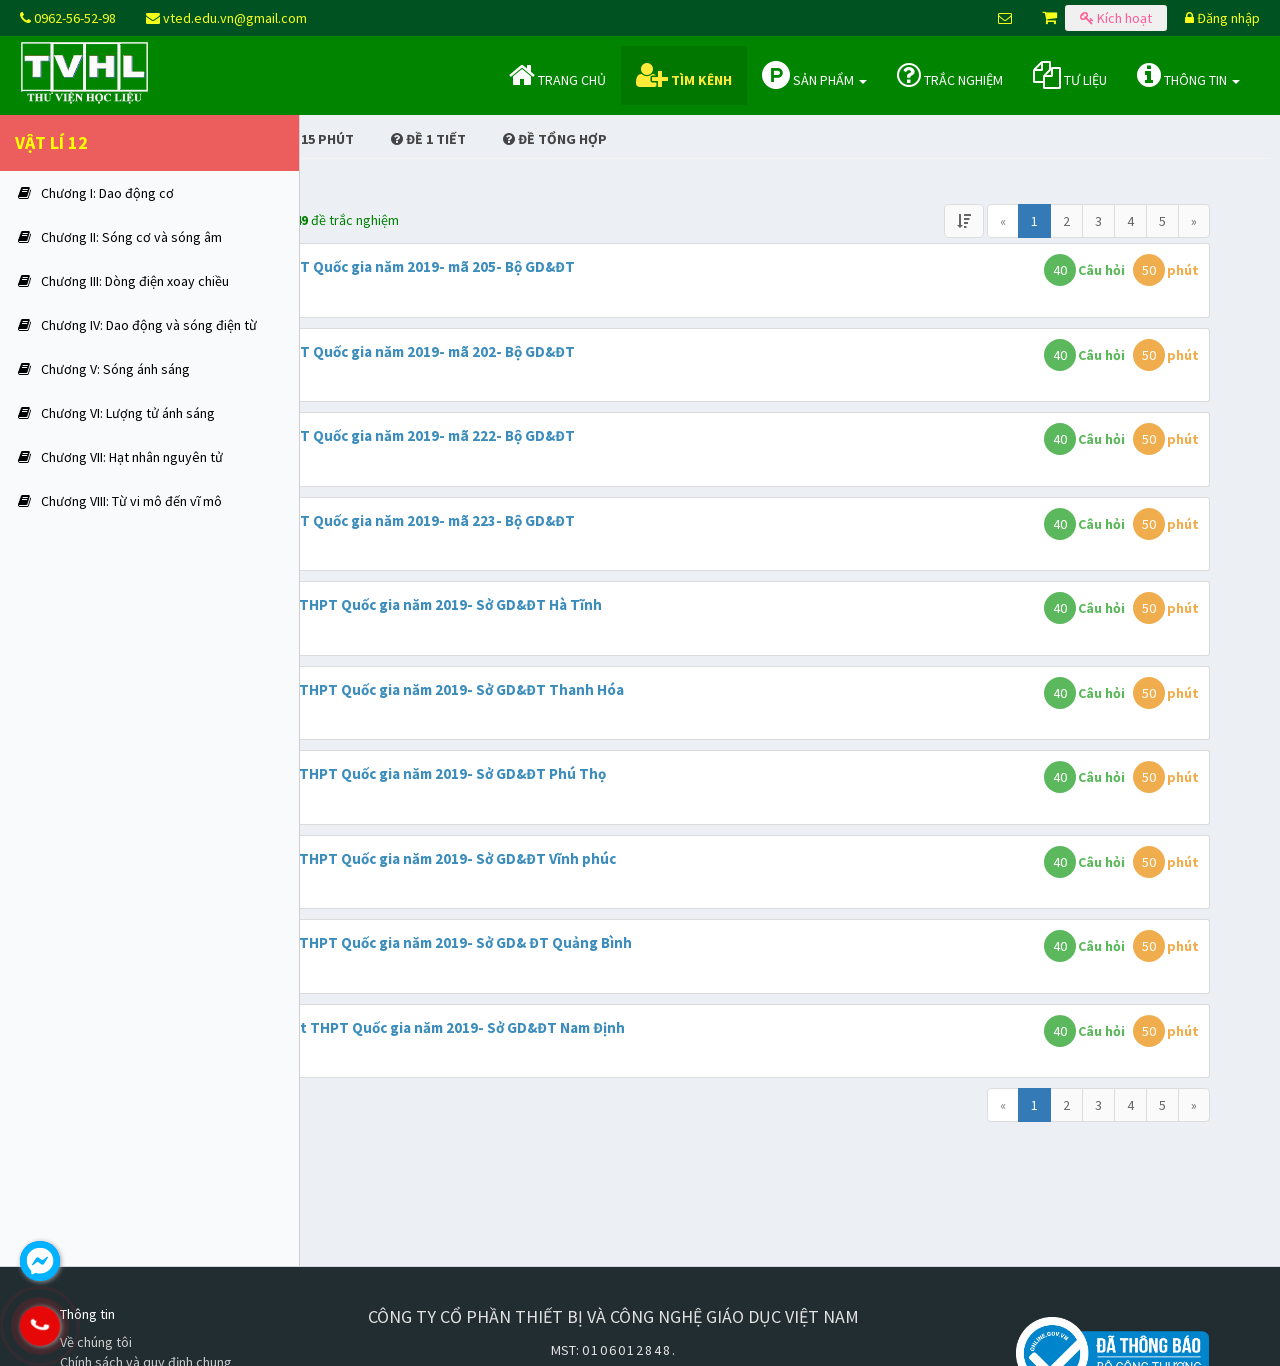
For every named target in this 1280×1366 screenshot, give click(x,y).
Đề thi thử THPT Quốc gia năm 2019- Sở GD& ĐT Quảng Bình (607, 942)
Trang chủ (557, 75)
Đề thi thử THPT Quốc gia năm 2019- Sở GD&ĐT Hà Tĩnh (592, 604)
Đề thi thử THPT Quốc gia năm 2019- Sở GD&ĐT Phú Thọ (594, 773)
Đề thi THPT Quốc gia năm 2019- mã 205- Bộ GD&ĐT (579, 266)
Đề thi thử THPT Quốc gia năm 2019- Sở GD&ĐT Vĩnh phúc (599, 858)
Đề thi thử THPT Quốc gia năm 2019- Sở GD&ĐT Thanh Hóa (603, 689)
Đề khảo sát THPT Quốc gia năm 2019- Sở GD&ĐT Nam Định (604, 1027)
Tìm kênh (684, 75)
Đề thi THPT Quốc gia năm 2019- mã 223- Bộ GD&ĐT (579, 520)
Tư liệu (1070, 75)
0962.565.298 (125, 1326)
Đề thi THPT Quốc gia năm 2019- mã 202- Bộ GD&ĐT (579, 351)
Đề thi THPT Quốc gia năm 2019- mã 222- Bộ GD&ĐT (579, 435)
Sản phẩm (814, 75)
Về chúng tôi (96, 1342)
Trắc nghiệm (950, 75)
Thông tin (1188, 75)
